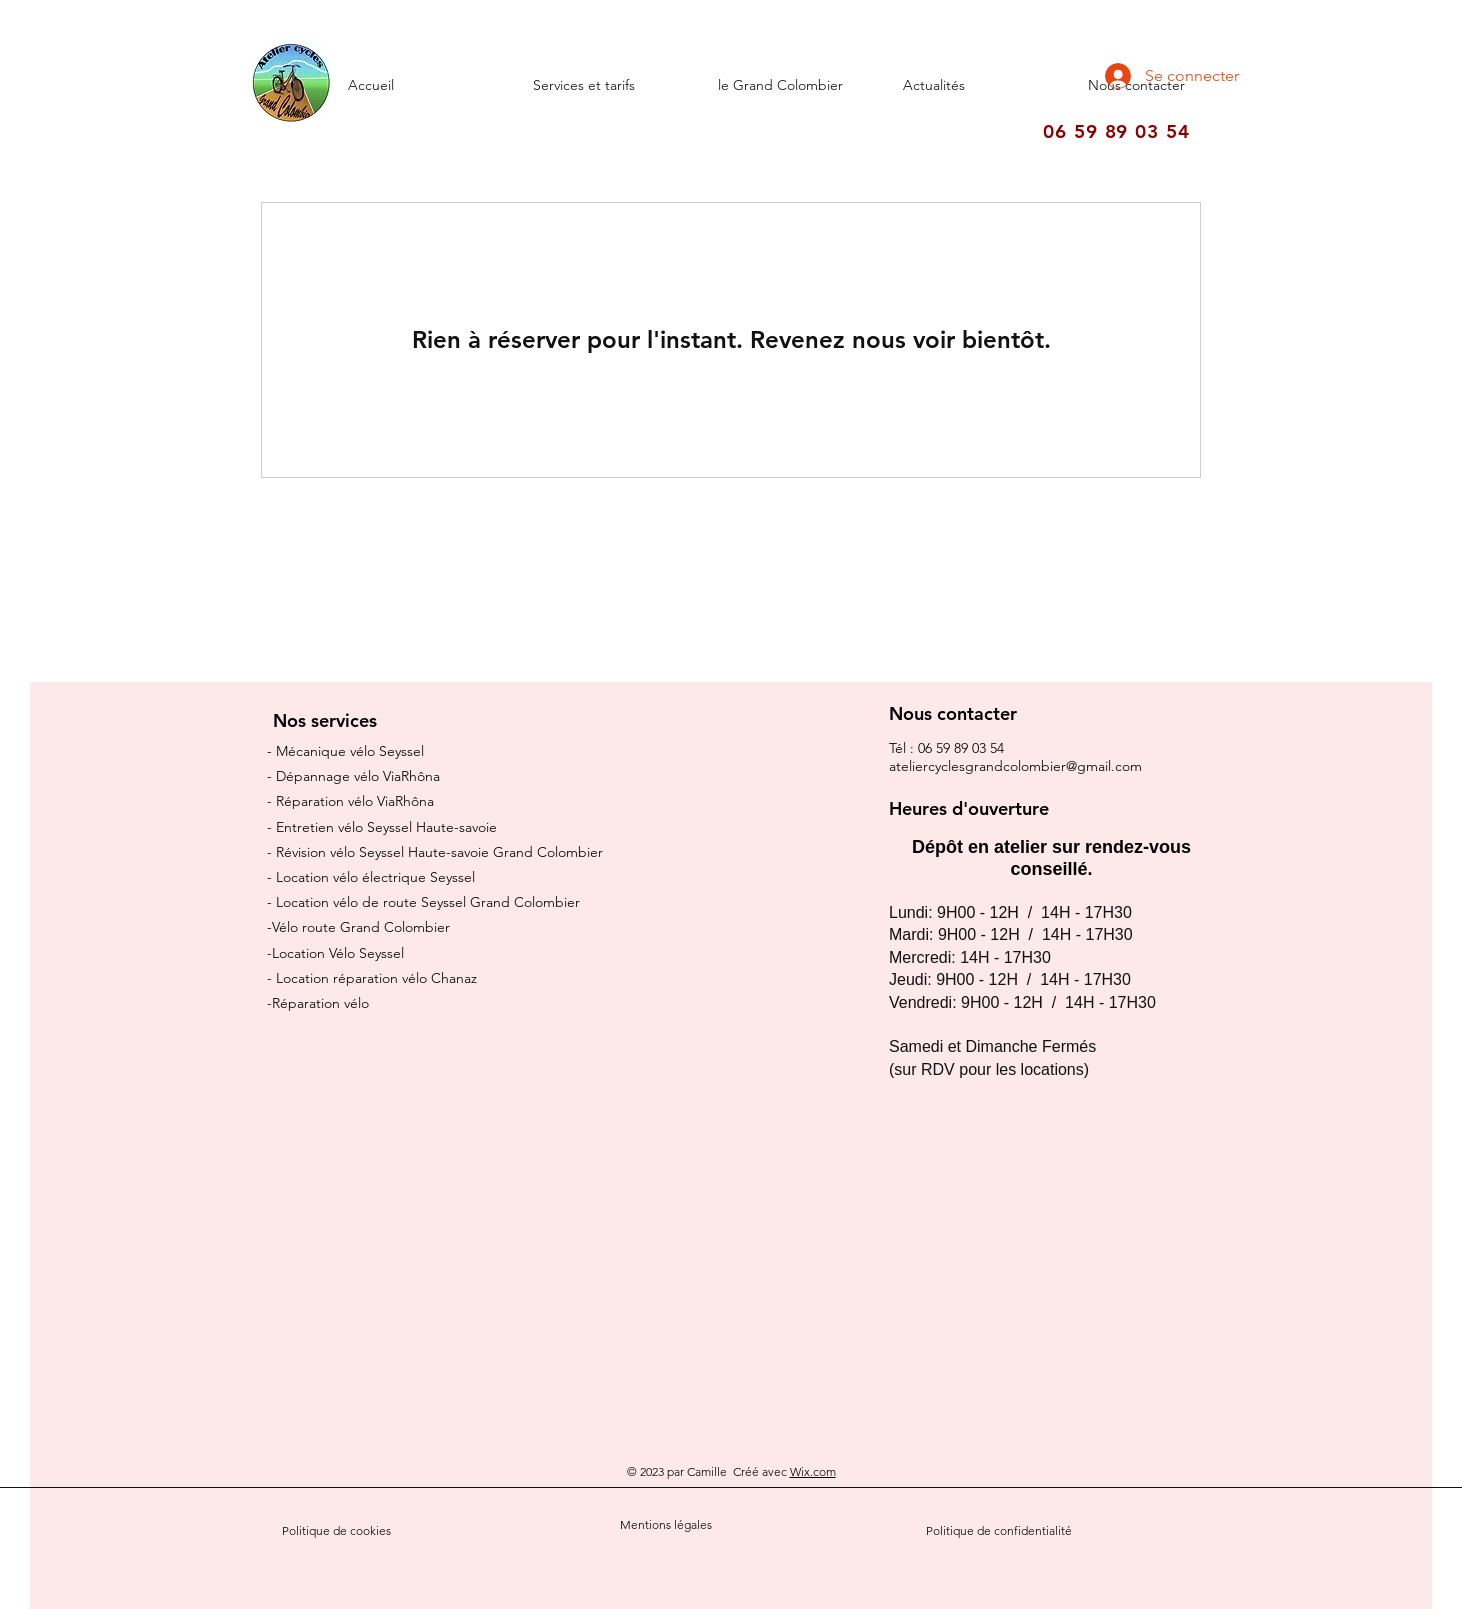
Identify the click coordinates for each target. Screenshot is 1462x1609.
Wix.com (813, 1471)
